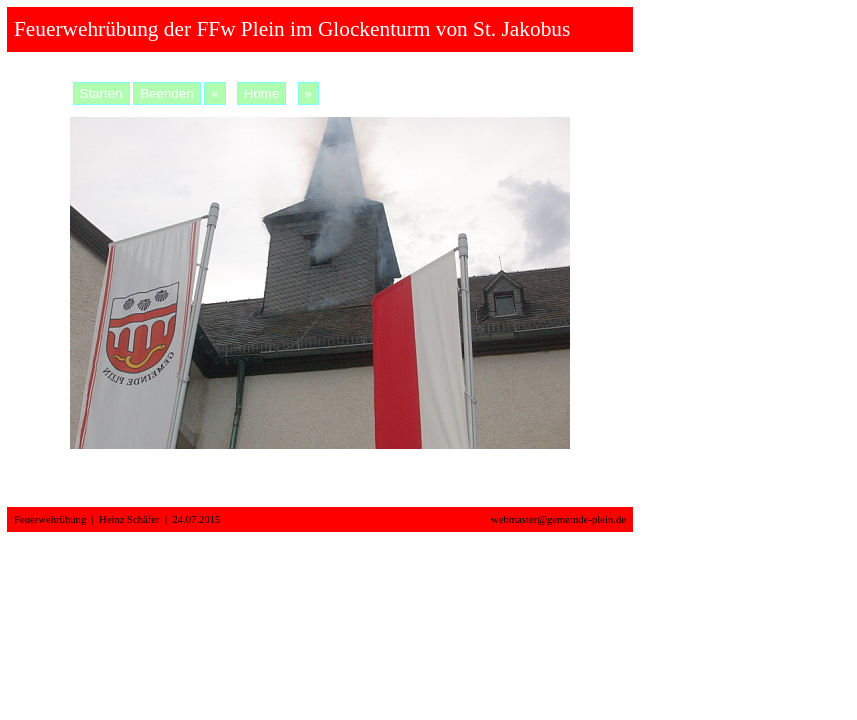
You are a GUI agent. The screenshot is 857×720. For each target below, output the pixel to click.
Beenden (166, 93)
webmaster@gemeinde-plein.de (558, 519)
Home (262, 93)
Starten (101, 93)
